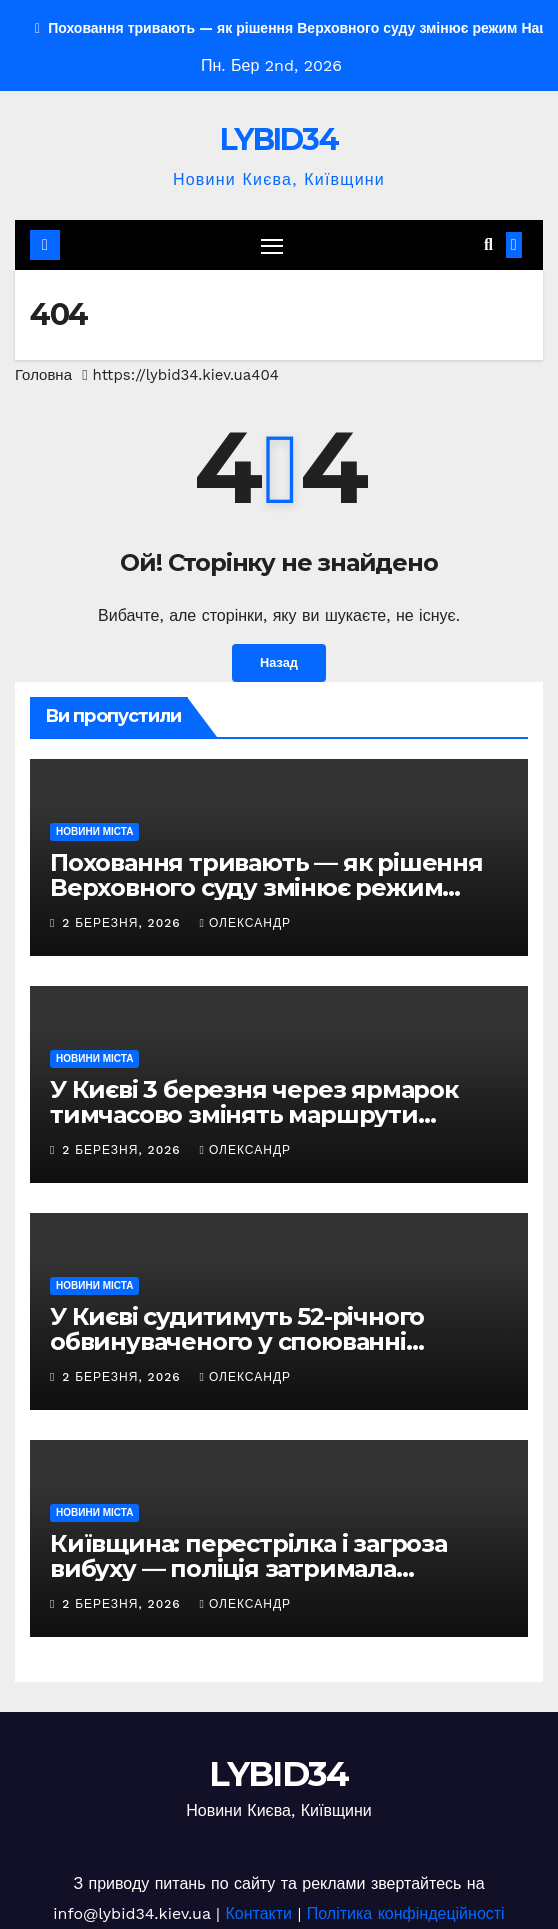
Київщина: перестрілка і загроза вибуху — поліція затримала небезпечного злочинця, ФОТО (248, 1568)
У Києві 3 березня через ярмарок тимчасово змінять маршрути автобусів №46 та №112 (254, 1114)
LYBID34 (279, 139)
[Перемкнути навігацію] (272, 245)
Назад (279, 662)
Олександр (245, 923)
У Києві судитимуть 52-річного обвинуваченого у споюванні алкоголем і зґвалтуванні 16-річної (259, 1341)
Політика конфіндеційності (406, 1913)
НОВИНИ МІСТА (94, 831)
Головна (43, 375)
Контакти (258, 1913)
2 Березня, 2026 (123, 923)
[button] (488, 244)
